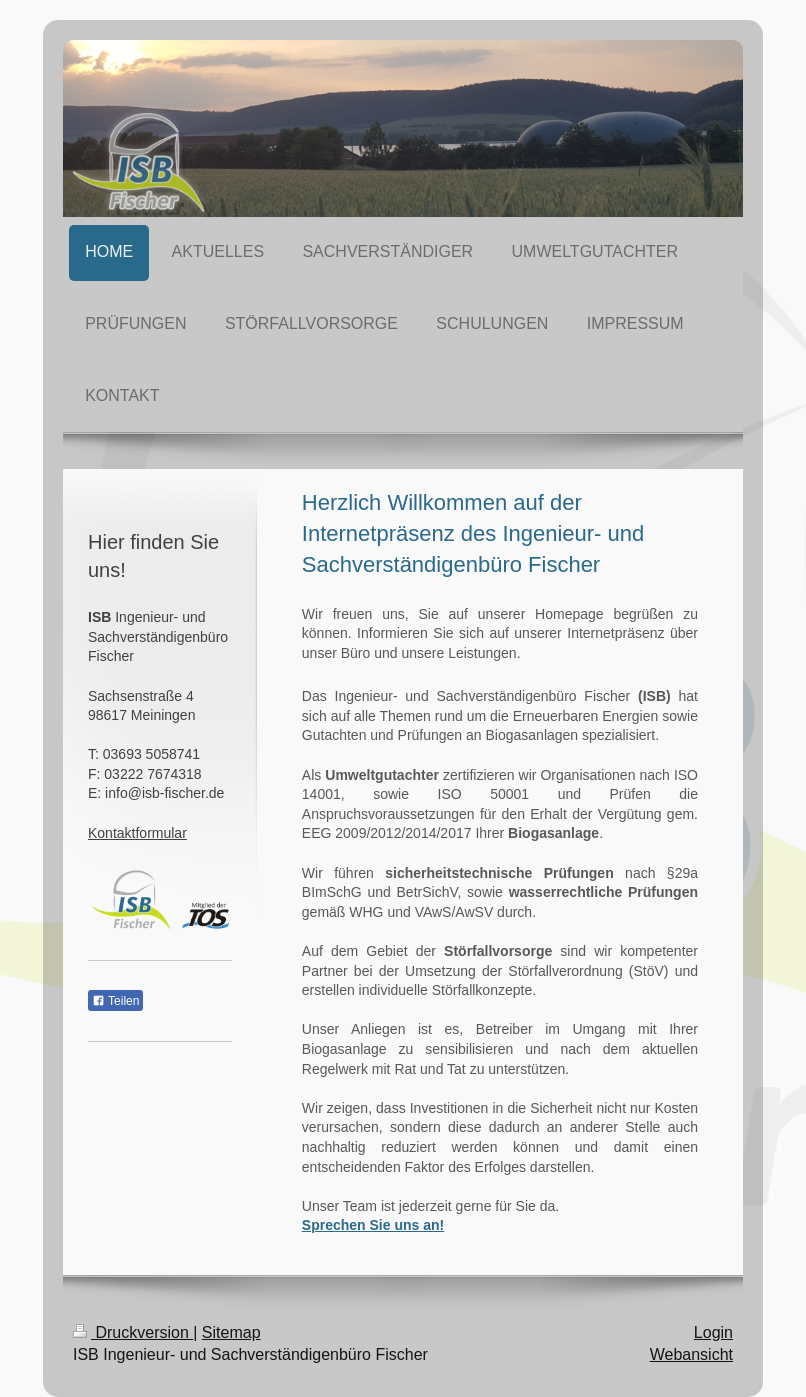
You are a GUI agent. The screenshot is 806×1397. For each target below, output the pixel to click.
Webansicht (691, 1354)
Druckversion (133, 1332)
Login (713, 1332)
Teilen (115, 1001)
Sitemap (231, 1332)
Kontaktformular (137, 833)
